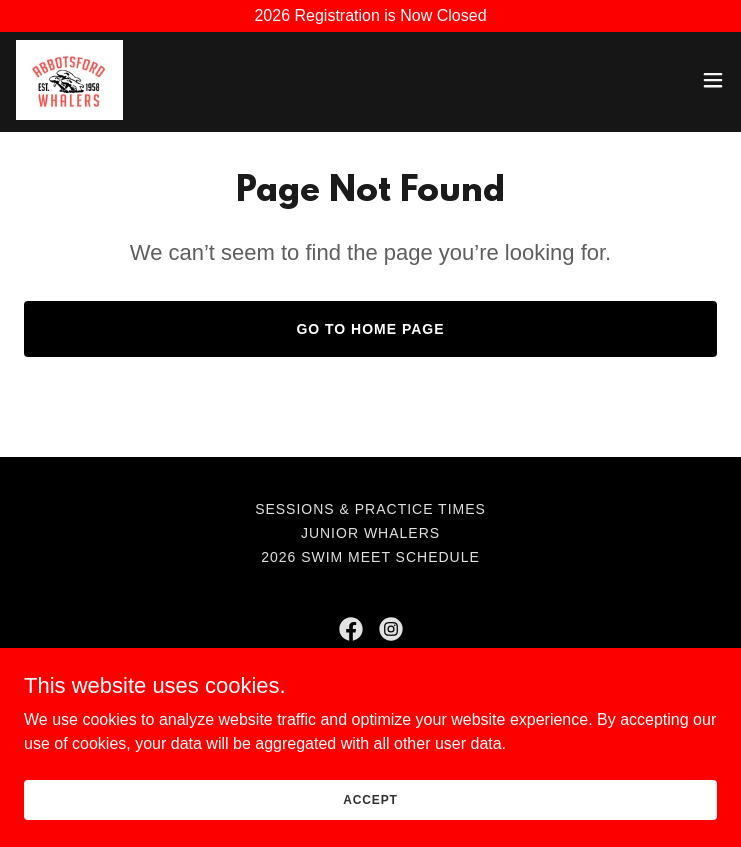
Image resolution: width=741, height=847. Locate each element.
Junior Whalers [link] (370, 533)
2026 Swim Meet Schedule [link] (370, 557)
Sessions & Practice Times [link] (370, 509)
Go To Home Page (370, 329)
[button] (713, 80)
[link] (69, 80)
